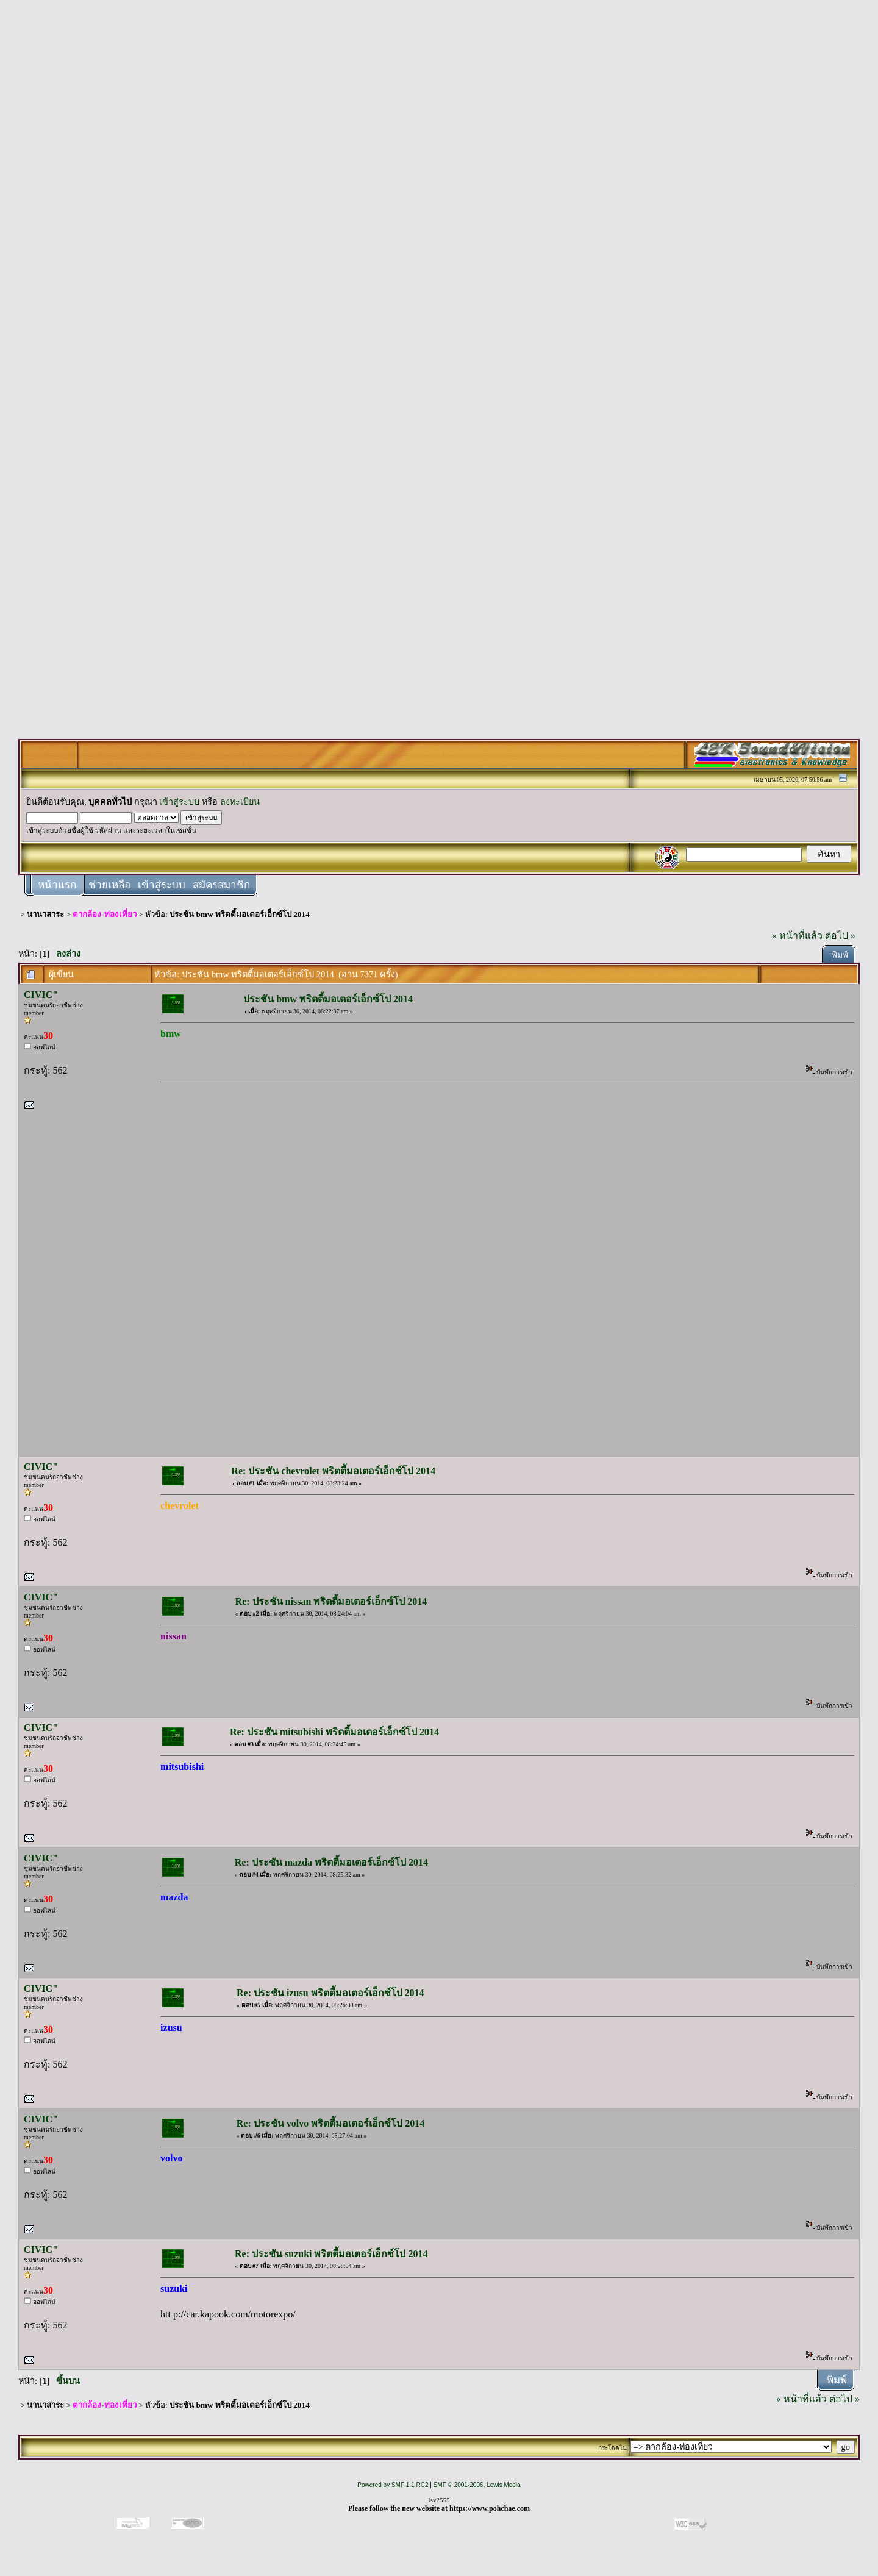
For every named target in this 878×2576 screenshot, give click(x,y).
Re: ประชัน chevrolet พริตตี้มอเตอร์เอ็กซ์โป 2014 (333, 1471)
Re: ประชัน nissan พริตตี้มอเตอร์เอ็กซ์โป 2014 (331, 1601)
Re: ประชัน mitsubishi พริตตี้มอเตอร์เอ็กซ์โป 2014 (334, 1732)
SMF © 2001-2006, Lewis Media (477, 2484)
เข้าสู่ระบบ (179, 802)
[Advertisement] (439, 190)
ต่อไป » (840, 935)
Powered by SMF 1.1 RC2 (392, 2484)
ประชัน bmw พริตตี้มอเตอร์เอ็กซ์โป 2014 (240, 914)
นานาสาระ (45, 914)
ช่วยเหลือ (109, 885)
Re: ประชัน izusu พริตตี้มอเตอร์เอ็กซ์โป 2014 (330, 1993)
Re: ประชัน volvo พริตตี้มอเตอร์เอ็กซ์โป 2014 (330, 2123)
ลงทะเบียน (240, 802)
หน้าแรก (57, 885)
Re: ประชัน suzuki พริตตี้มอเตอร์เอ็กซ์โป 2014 (331, 2254)
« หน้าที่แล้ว (797, 935)
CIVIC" (41, 995)
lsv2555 (439, 2499)
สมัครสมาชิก (221, 885)
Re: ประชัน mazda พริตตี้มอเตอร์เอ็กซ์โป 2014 (331, 1862)
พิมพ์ (840, 955)
